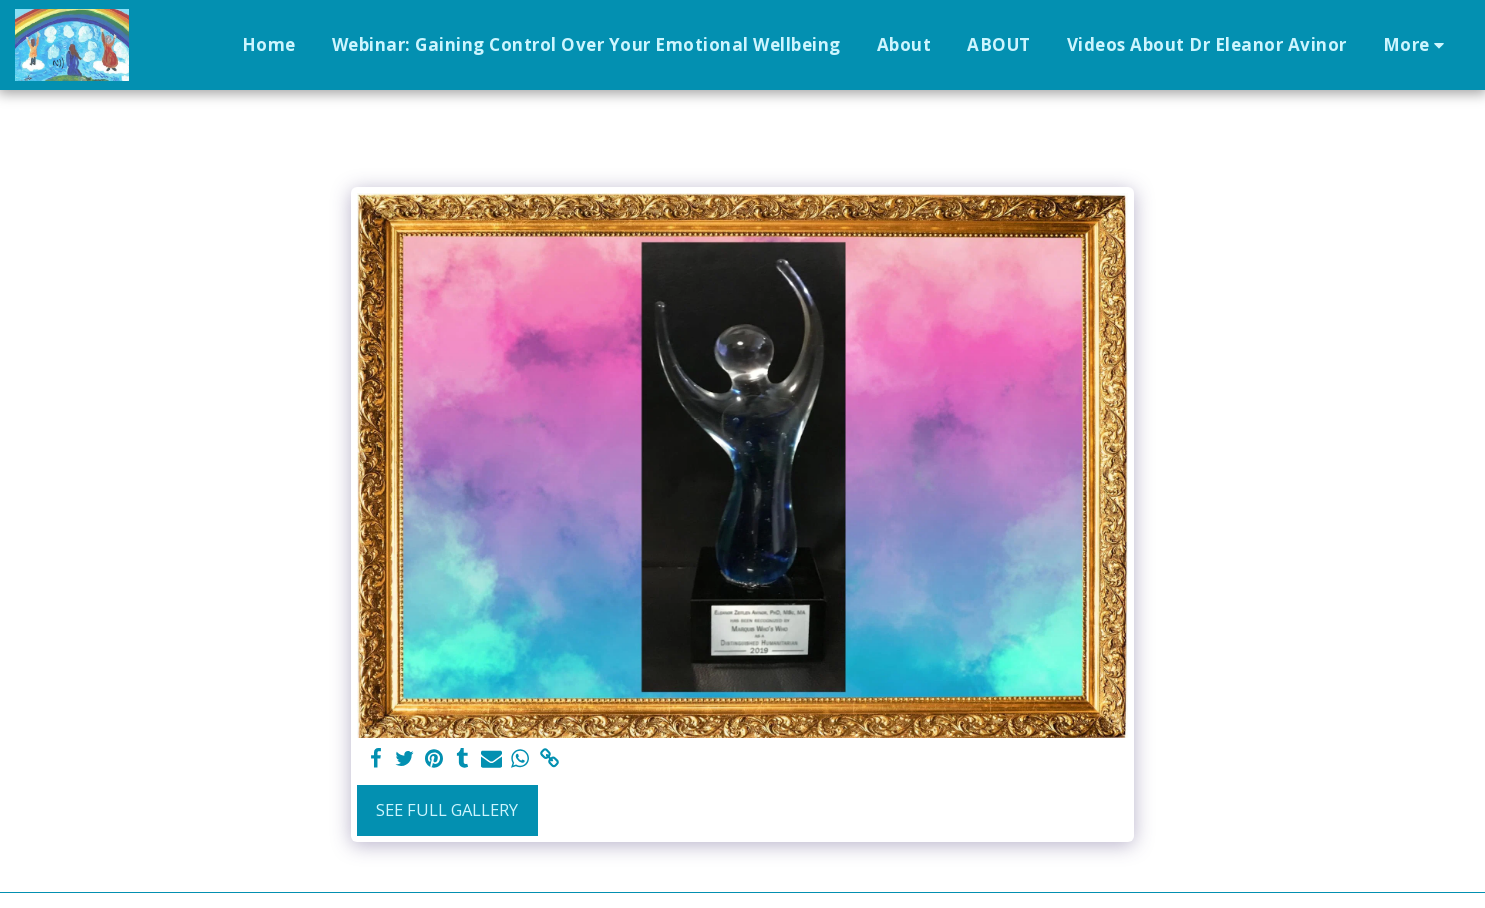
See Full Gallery (447, 809)
